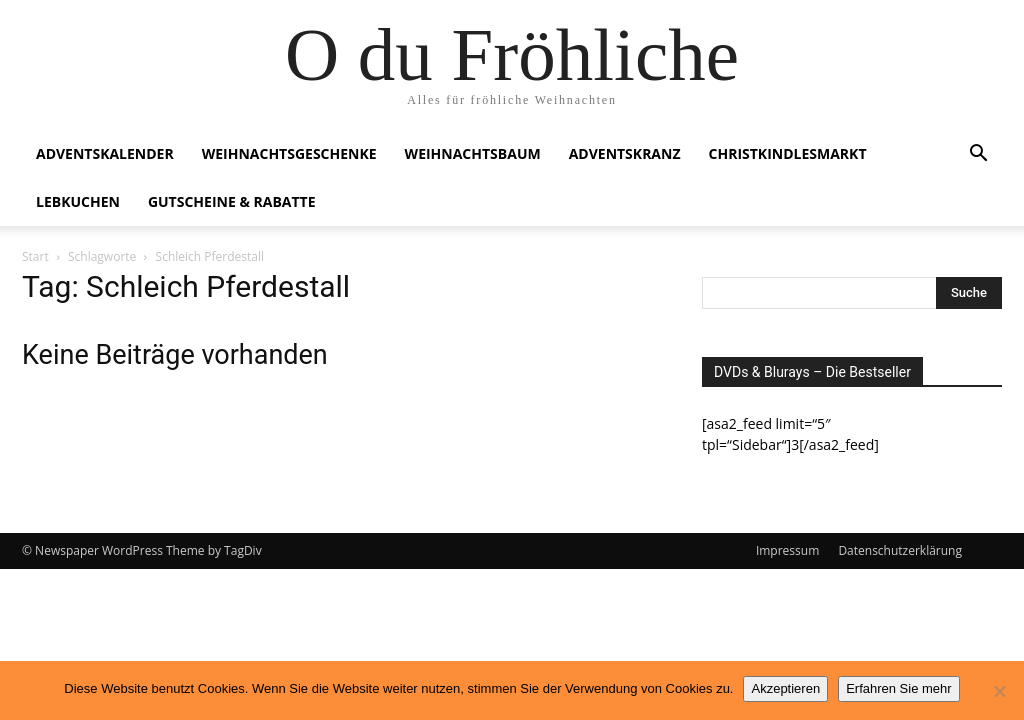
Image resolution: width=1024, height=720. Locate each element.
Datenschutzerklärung (900, 550)
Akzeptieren (785, 688)
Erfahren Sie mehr (899, 688)
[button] (978, 155)
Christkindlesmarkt (788, 153)
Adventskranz (625, 153)
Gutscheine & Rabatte (232, 201)
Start (35, 256)
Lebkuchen (78, 201)
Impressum (787, 550)
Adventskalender (105, 153)
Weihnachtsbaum (473, 153)
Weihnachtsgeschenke (289, 153)
